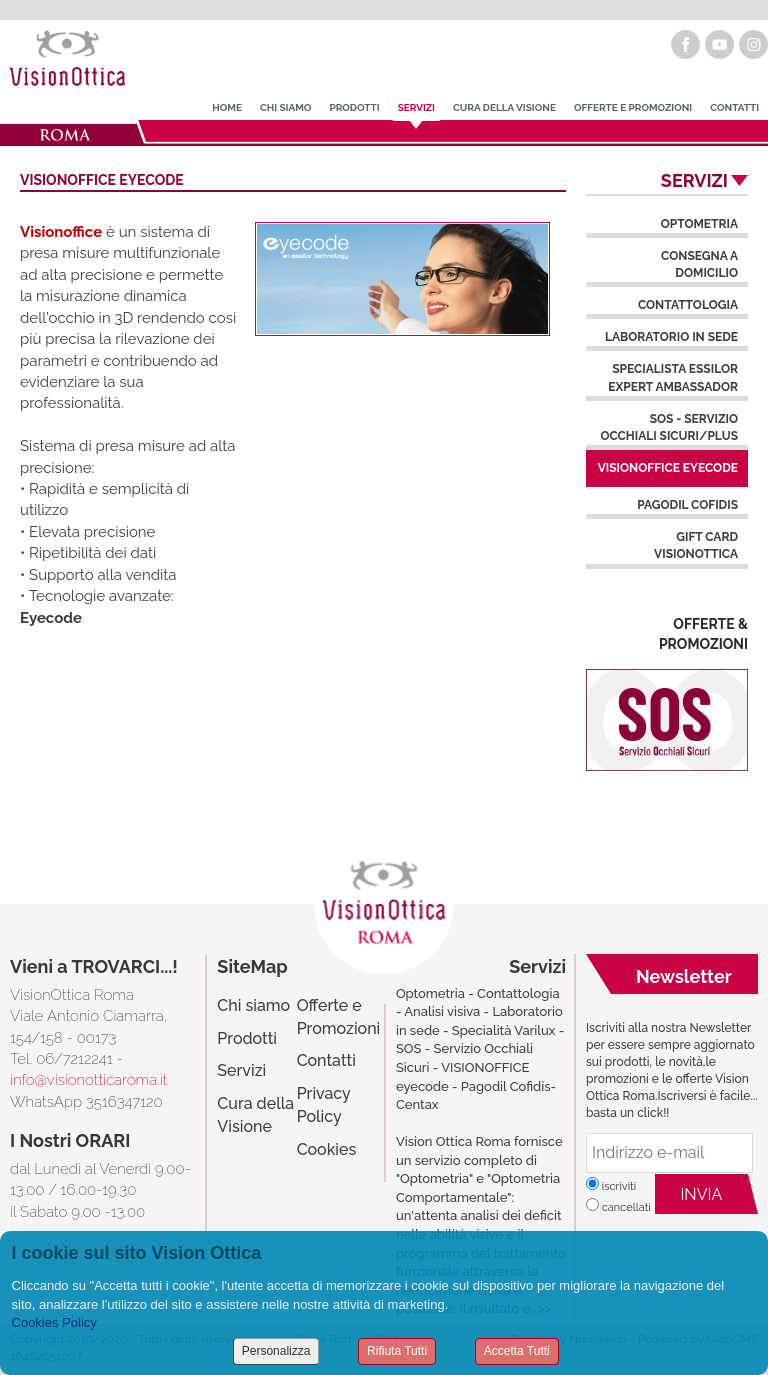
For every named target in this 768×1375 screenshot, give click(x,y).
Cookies (327, 1149)
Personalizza (276, 1351)
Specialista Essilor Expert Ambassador (673, 377)
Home (227, 107)
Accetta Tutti (517, 1351)
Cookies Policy (54, 1322)
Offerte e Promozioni (633, 107)
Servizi (416, 107)
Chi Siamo (286, 107)
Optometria (699, 224)
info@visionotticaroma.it (88, 1080)
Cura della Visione (504, 107)
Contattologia (688, 305)
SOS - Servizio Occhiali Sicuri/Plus (669, 427)
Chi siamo (253, 1005)
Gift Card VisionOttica (696, 545)
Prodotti (354, 107)
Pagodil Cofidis (687, 505)
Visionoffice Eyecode (668, 468)
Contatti (734, 107)
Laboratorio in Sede (671, 337)
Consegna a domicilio (699, 264)
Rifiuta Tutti (397, 1351)
